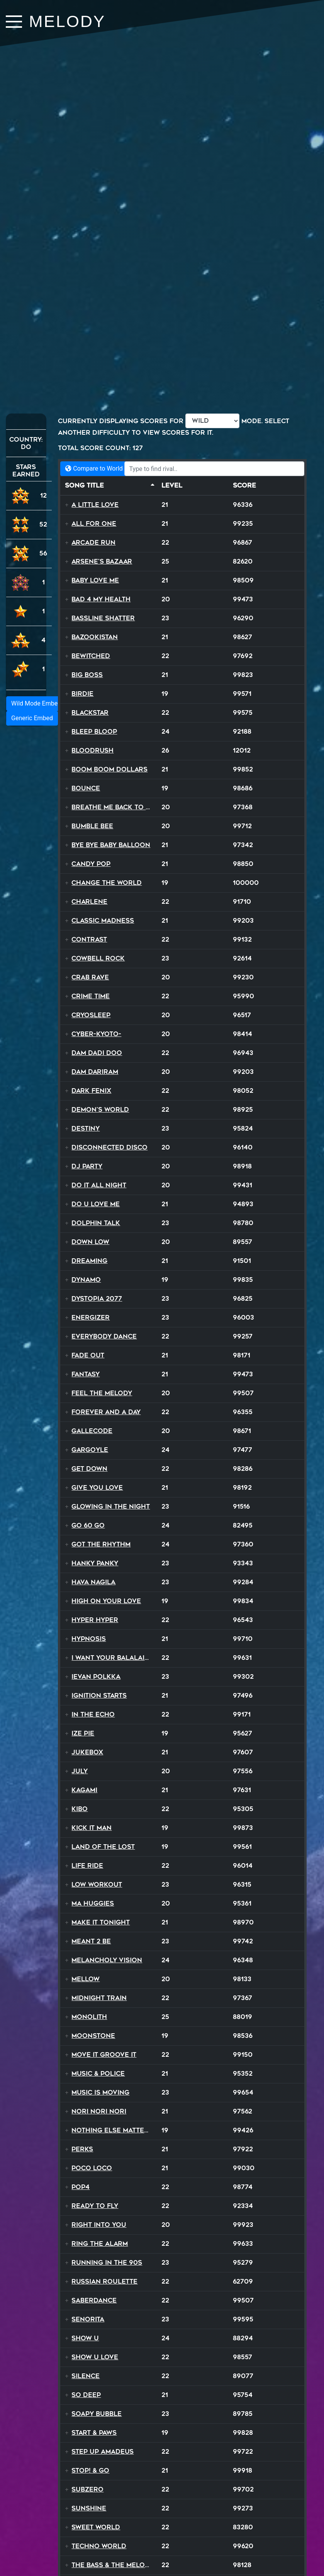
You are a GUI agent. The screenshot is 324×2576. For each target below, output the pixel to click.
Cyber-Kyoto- (96, 1034)
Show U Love (94, 2357)
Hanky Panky (94, 1563)
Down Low (90, 1242)
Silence (85, 2376)
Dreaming (89, 1261)
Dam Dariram (94, 1072)
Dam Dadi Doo (96, 1053)
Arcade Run (93, 542)
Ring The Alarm (99, 2244)
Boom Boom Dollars (109, 769)
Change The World (106, 883)
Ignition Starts (99, 1695)
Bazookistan (94, 637)
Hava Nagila (93, 1582)
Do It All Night (98, 1185)
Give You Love (97, 1488)
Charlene (89, 902)
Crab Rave (90, 977)
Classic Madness (102, 921)
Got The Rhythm (101, 1544)
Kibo (79, 1809)
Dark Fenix (91, 1091)
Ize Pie (82, 1733)
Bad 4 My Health (101, 599)
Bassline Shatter (103, 618)
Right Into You (98, 2225)
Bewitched (90, 656)
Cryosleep (90, 1015)
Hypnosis (88, 1639)
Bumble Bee (92, 826)
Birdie (82, 694)
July (79, 1771)
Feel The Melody (101, 1393)
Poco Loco (91, 2168)
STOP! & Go (90, 2470)
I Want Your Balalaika (112, 1658)
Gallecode (91, 1431)
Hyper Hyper (94, 1620)
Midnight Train (99, 1998)
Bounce (85, 788)
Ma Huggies (92, 1903)
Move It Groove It (103, 2055)
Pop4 (80, 2187)
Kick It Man (91, 1828)
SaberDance (94, 2300)
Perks (82, 2149)
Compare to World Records (106, 468)
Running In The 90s (106, 2263)
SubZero (87, 2489)
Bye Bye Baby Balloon (110, 845)
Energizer (90, 1317)
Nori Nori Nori (98, 2111)
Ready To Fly (94, 2206)
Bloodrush (92, 750)
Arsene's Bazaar (101, 561)
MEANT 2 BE (91, 1941)
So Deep (86, 2395)
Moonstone (93, 2036)
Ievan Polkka (95, 1677)
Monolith (89, 2017)
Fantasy (85, 1374)
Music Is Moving (100, 2092)
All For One (93, 524)
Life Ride (87, 1866)
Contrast (89, 939)
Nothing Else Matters (112, 2130)
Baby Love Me (95, 580)
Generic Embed (32, 718)
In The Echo (93, 1714)
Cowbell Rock (98, 958)
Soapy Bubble (96, 2414)
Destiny (85, 1128)
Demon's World (100, 1110)
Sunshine (88, 2508)
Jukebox (87, 1752)
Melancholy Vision (106, 1960)
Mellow (85, 1979)
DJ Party (86, 1166)
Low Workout (96, 1885)
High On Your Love (106, 1601)
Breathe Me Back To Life (115, 807)
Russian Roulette (104, 2281)
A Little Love (95, 505)
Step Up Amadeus (102, 2452)
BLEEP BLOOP (94, 732)
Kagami (84, 1790)
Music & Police (98, 2074)
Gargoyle (89, 1450)
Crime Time (90, 996)
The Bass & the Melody (112, 2565)
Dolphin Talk (95, 1223)
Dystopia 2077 (96, 1299)
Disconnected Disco (109, 1147)
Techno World (98, 2546)
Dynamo (86, 1280)
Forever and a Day (106, 1412)
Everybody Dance (104, 1336)
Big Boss (87, 675)
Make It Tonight (100, 1922)
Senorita (87, 2319)
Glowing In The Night (110, 1506)
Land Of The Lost (103, 1847)
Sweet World (95, 2527)
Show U (85, 2338)
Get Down (89, 1469)
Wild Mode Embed (36, 703)
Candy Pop (90, 864)
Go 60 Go (88, 1525)
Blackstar (90, 713)
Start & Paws (94, 2433)
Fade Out (87, 1355)
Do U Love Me (95, 1204)
